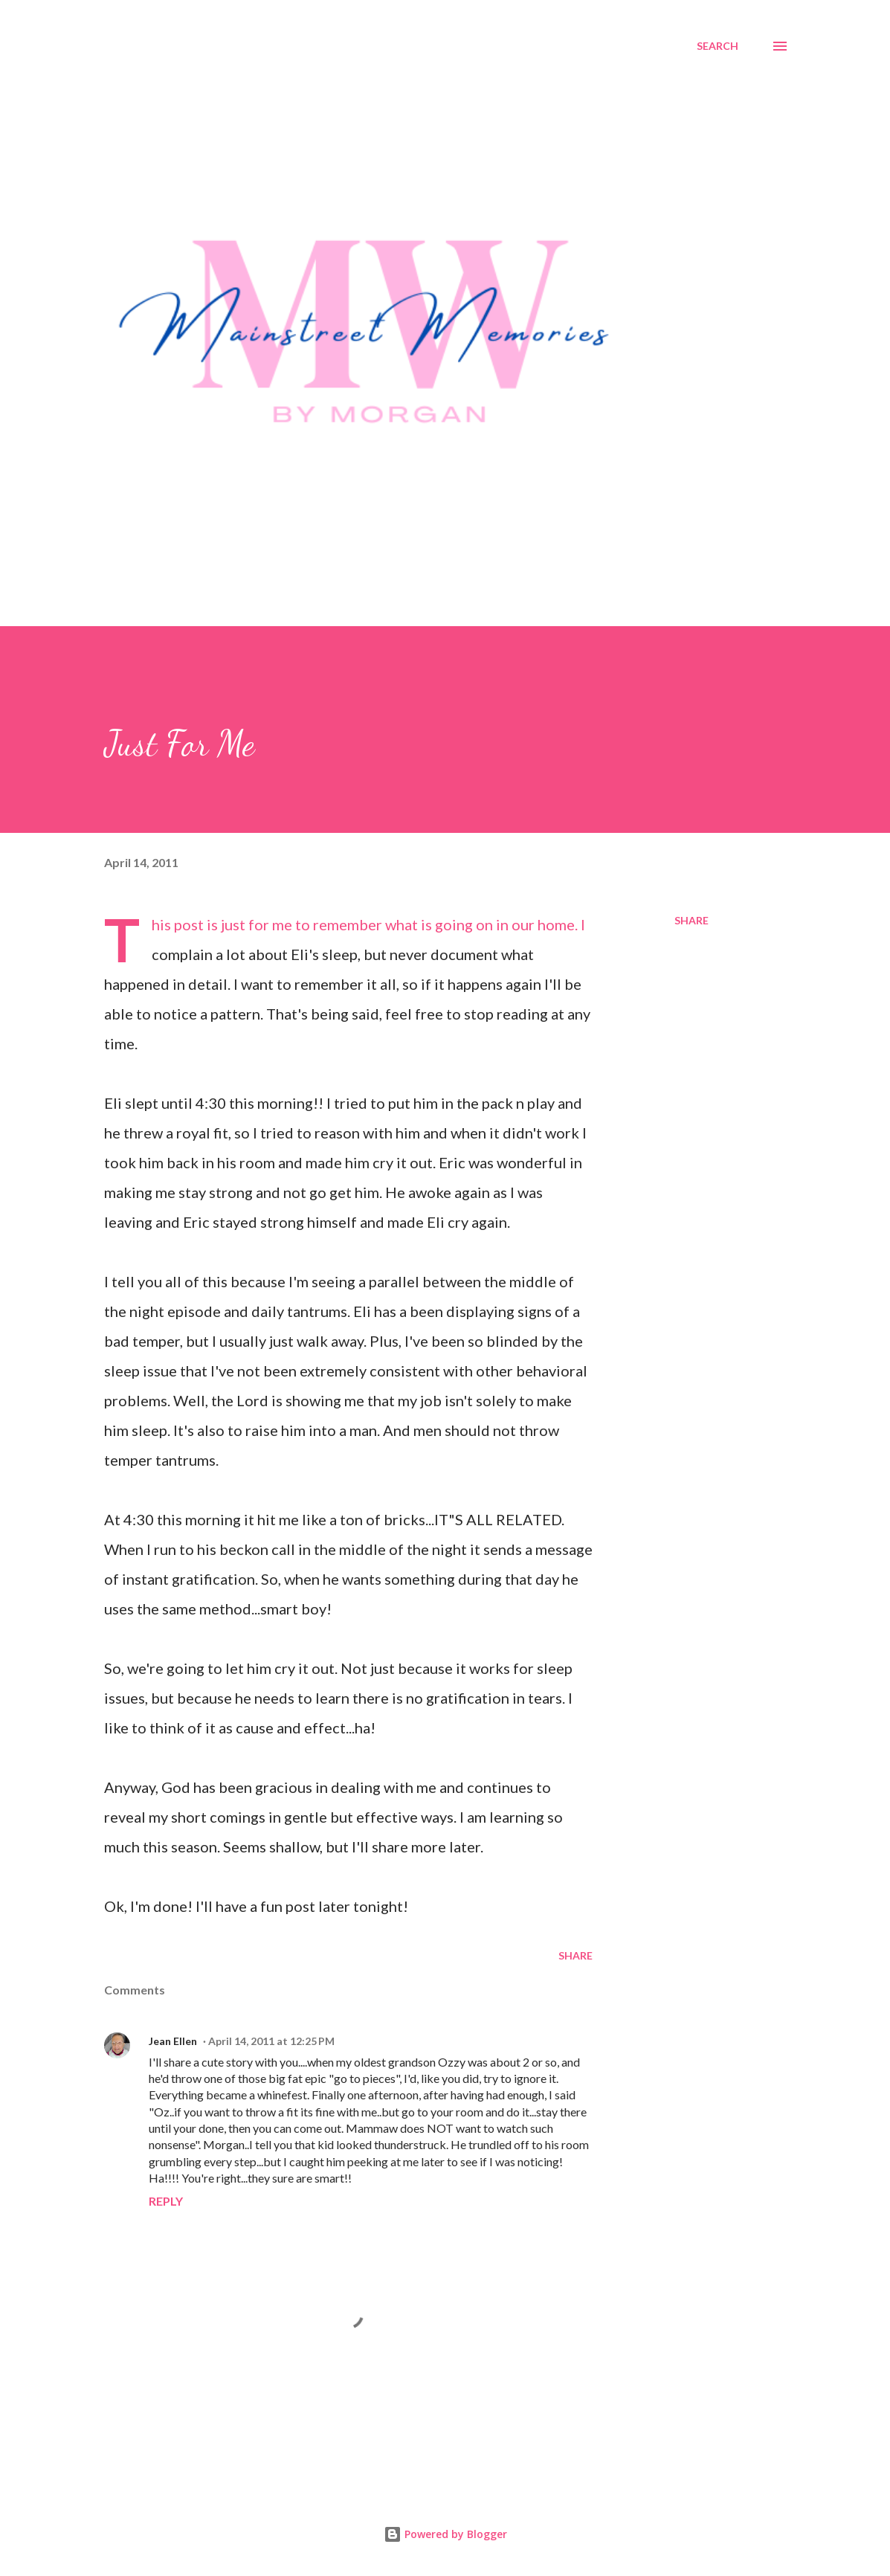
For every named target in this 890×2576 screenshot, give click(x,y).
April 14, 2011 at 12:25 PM (271, 2041)
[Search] (717, 46)
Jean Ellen (173, 2041)
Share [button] (691, 920)
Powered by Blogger (445, 2534)
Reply (166, 2201)
